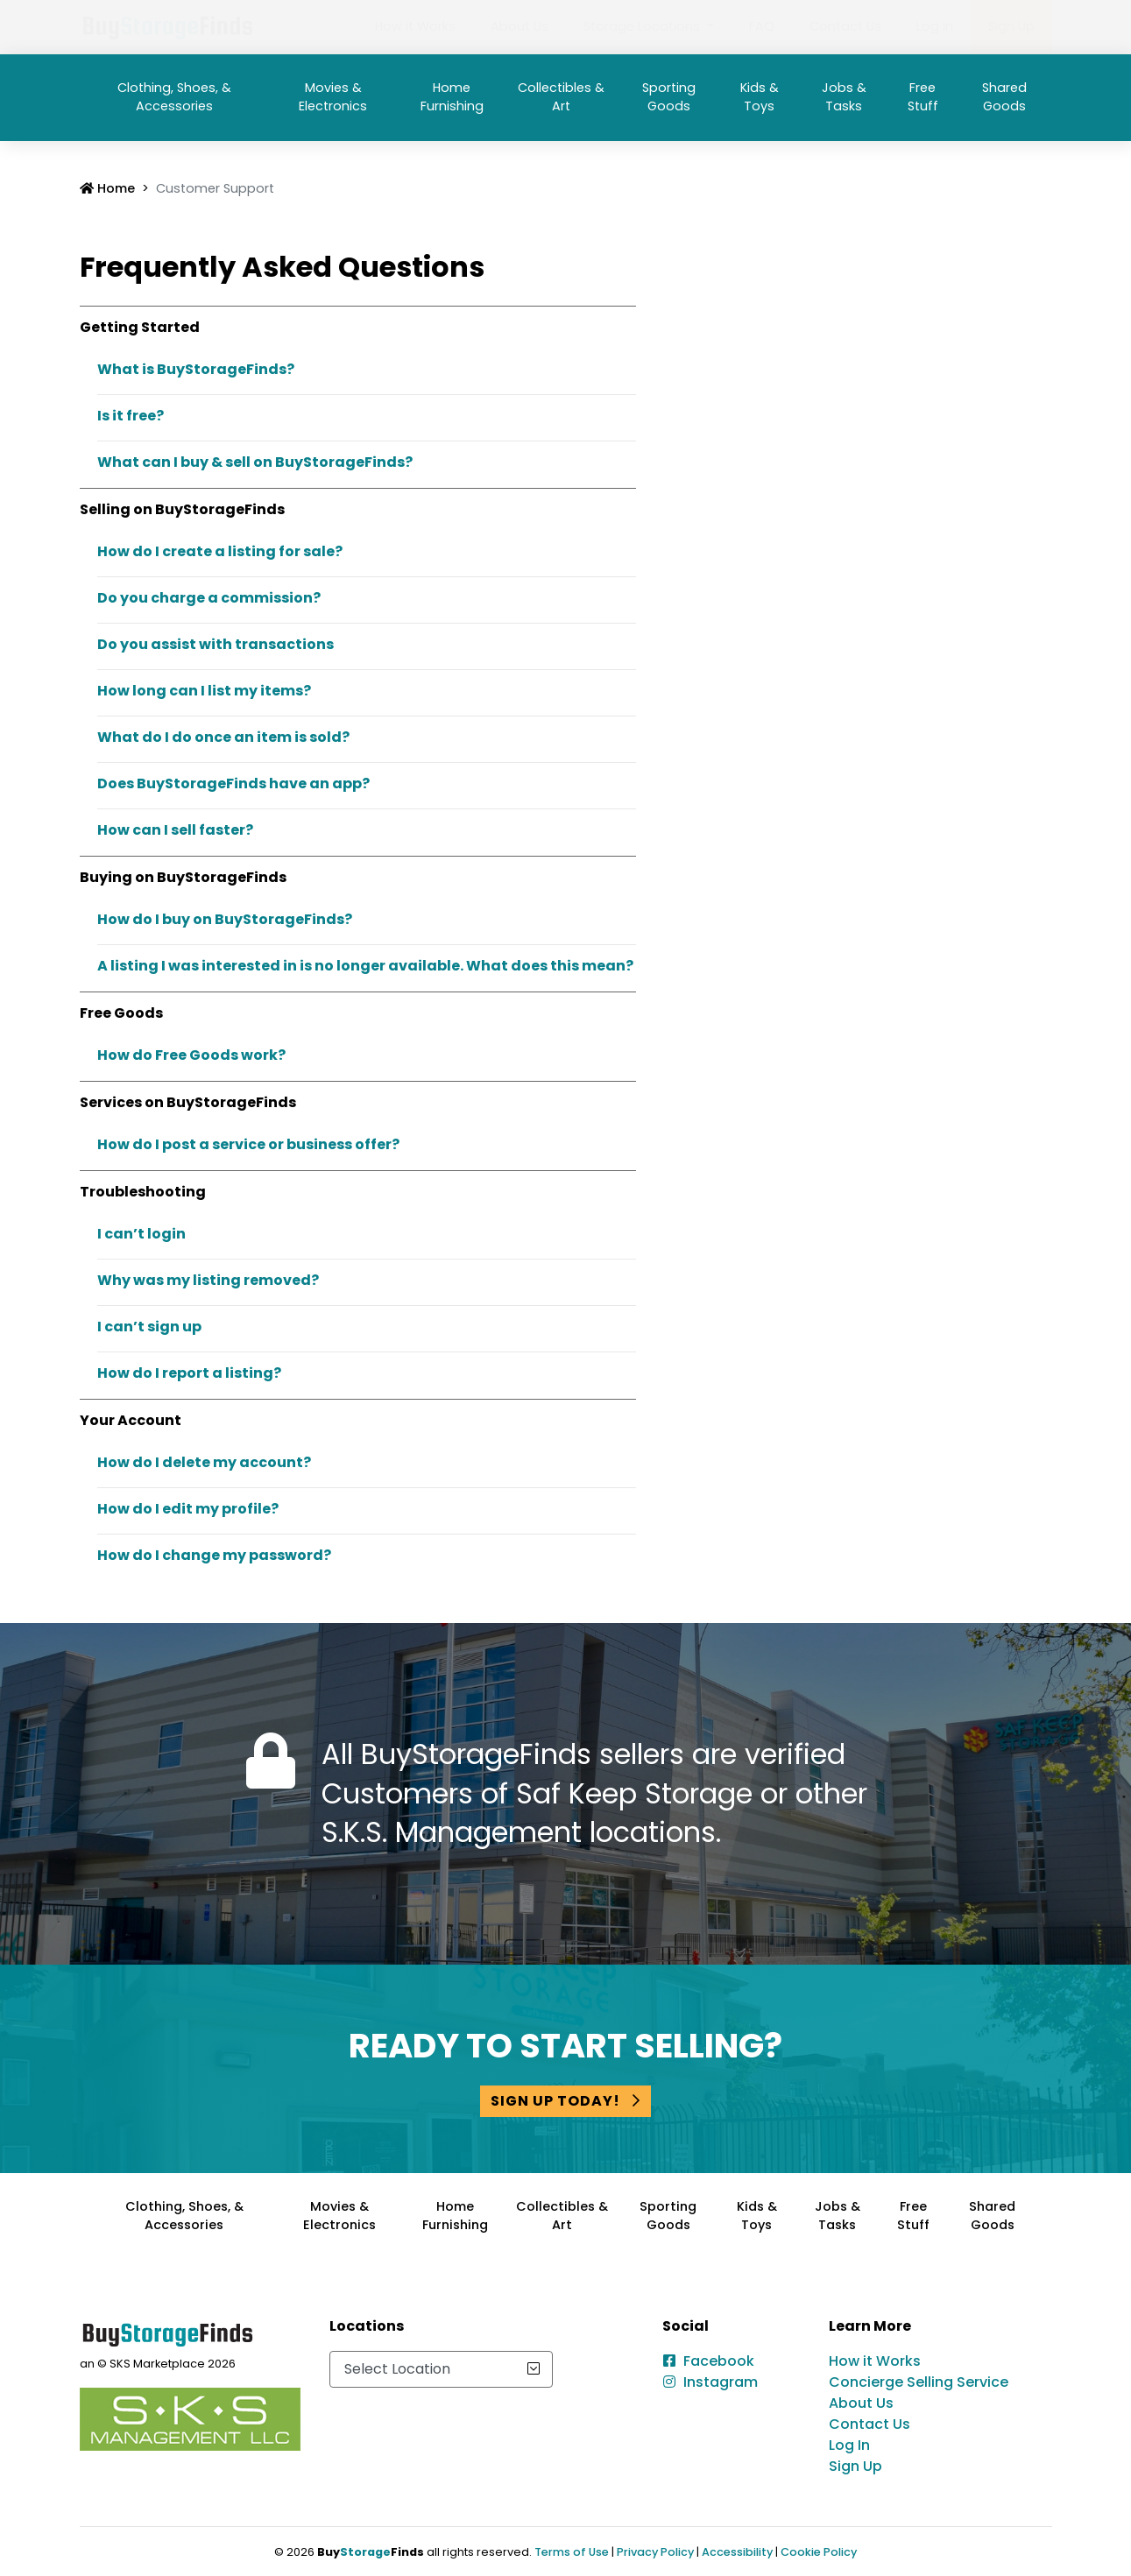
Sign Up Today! (565, 2101)
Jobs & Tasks (844, 97)
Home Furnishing (452, 97)
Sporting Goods (669, 97)
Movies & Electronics (333, 97)
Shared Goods (1004, 97)
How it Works (415, 26)
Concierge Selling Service (918, 2382)
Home (107, 188)
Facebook (718, 2361)
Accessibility (737, 2551)
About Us (519, 26)
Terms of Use (571, 2551)
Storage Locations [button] (643, 26)
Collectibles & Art (561, 97)
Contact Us (845, 26)
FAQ (761, 26)
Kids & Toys (759, 97)
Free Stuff (923, 97)
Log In (934, 26)
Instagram (720, 2382)
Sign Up (1011, 26)
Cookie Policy (819, 2551)
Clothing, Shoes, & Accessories (174, 97)
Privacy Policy (655, 2551)
